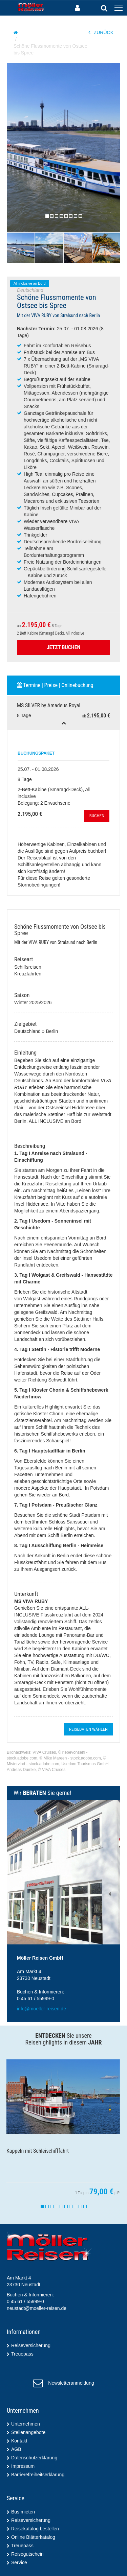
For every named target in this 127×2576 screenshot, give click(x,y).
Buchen (96, 815)
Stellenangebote (28, 2432)
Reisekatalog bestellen (35, 2528)
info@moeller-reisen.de (41, 2008)
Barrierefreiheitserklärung (37, 2474)
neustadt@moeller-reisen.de (36, 2308)
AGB (16, 2449)
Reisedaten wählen (88, 1729)
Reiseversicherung (30, 2345)
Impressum (23, 2466)
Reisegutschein (27, 2554)
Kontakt (19, 2440)
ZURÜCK (100, 32)
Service (19, 2562)
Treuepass (22, 2354)
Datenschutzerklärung (34, 2457)
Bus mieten (23, 2511)
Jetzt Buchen (64, 647)
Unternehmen (25, 2424)
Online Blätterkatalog (33, 2537)
